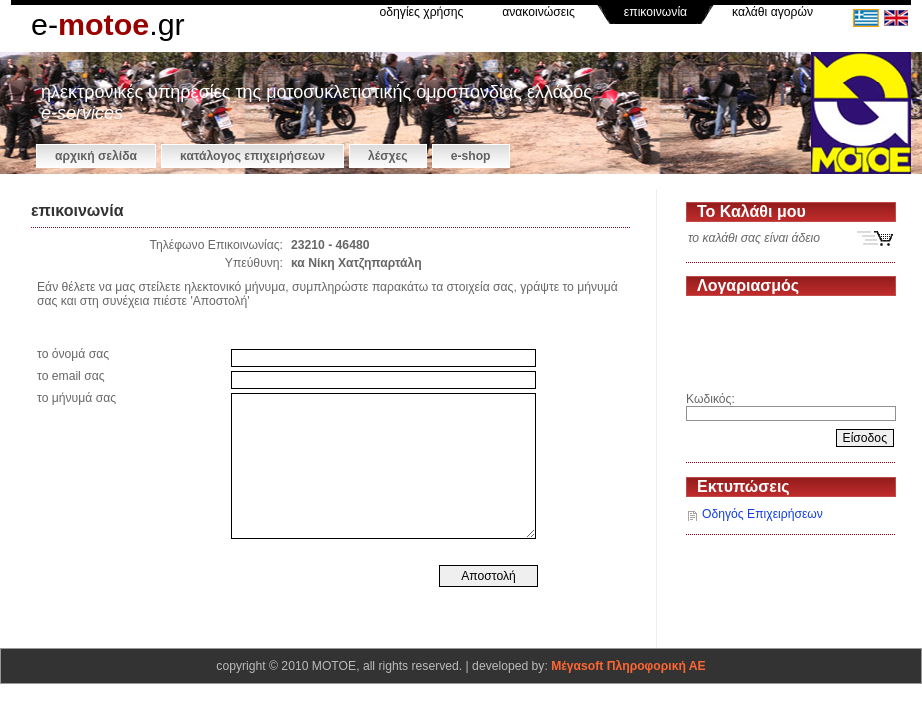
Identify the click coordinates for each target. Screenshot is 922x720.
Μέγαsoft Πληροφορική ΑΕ (628, 666)
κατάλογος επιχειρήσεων (252, 156)
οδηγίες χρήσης (422, 12)
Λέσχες (388, 156)
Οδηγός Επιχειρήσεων (762, 514)
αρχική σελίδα (96, 156)
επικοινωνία (655, 12)
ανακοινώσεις (538, 12)
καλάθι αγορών (772, 12)
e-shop (471, 156)
